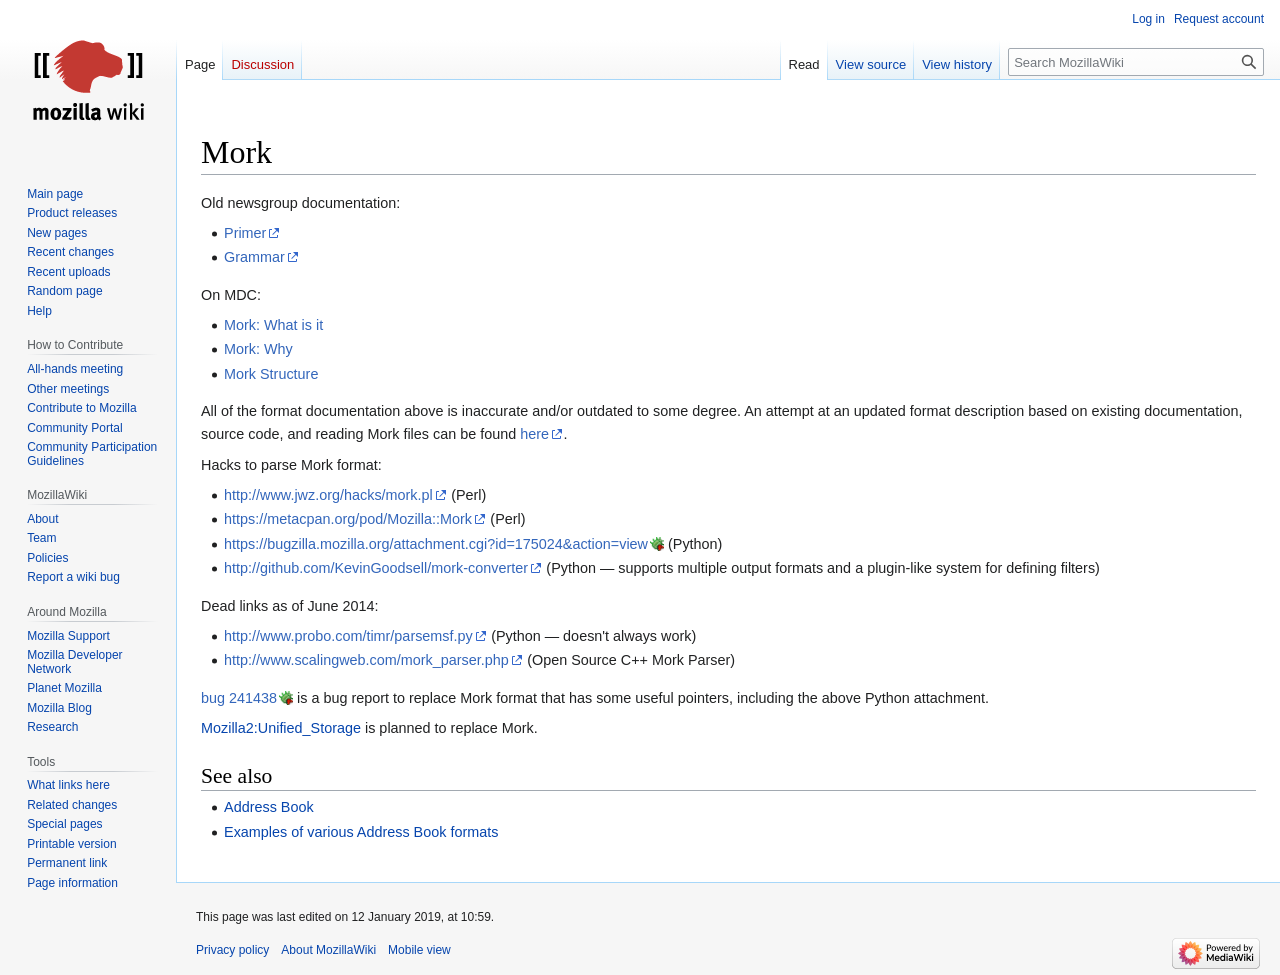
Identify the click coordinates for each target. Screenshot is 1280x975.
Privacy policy (232, 950)
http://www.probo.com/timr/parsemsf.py (348, 636)
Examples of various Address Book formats (361, 832)
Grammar (254, 257)
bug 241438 (239, 698)
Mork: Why (258, 349)
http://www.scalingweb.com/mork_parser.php (366, 660)
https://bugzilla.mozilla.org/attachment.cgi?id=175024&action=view (436, 544)
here (534, 434)
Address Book (269, 807)
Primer (245, 233)
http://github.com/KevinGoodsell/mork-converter (376, 568)
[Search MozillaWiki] (1136, 62)
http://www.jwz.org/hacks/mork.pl (328, 495)
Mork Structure (271, 374)
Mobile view (419, 950)
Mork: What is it (273, 325)
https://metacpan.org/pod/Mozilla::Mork (348, 519)
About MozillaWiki (328, 950)
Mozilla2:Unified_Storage (281, 728)
